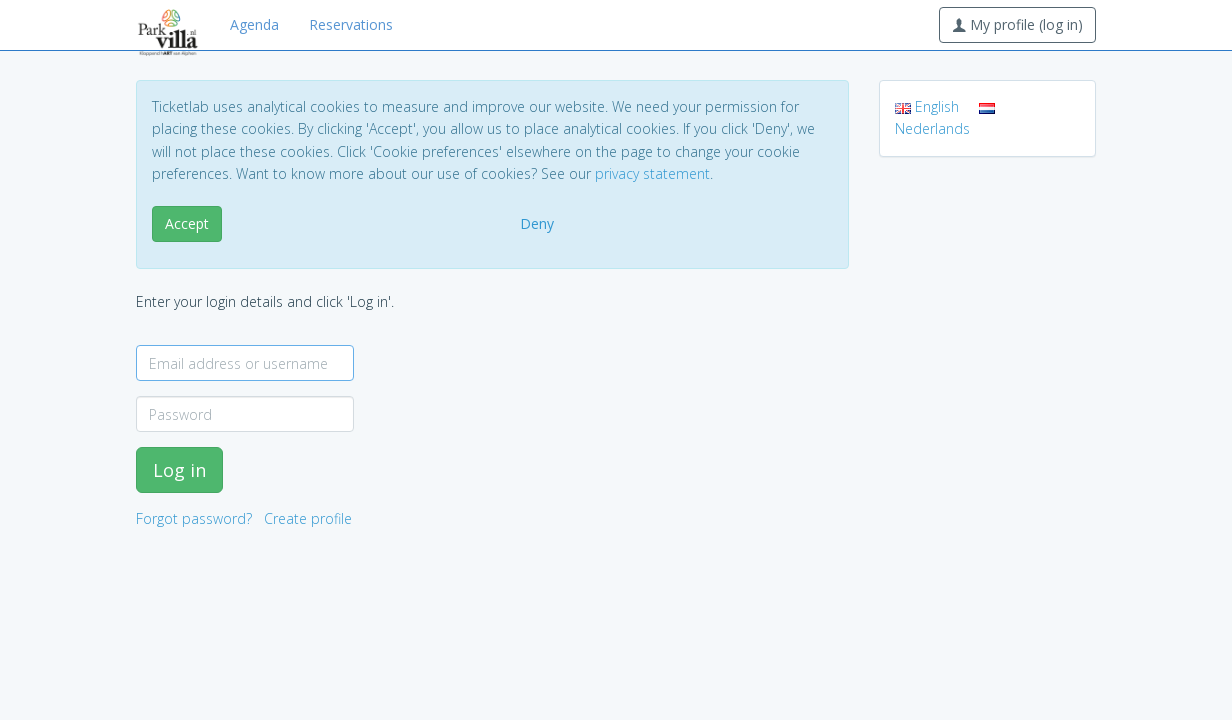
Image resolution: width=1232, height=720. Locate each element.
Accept (187, 223)
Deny (537, 223)
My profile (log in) (1017, 24)
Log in (179, 470)
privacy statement (652, 173)
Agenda (254, 24)
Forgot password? (194, 518)
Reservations (351, 24)
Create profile (308, 518)
